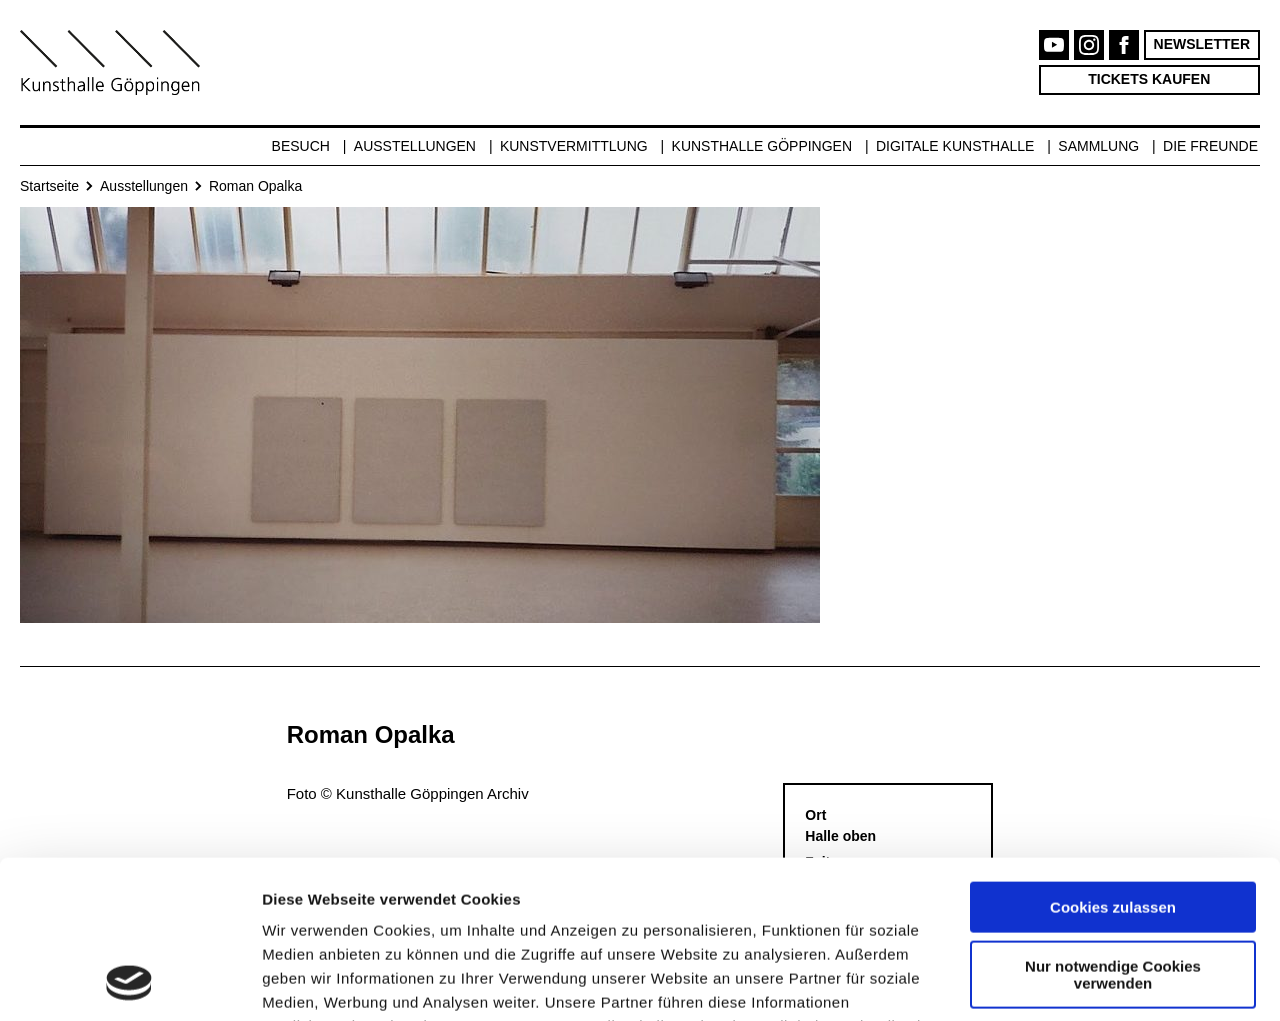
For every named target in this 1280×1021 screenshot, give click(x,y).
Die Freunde (1210, 146)
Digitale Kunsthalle (955, 146)
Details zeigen (312, 981)
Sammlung (1098, 146)
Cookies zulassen (1113, 759)
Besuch (301, 146)
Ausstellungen (415, 146)
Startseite (49, 186)
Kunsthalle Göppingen (762, 146)
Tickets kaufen (1149, 79)
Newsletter (1202, 44)
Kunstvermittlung (574, 146)
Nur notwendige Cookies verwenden (1113, 826)
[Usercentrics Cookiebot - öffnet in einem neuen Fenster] (129, 982)
